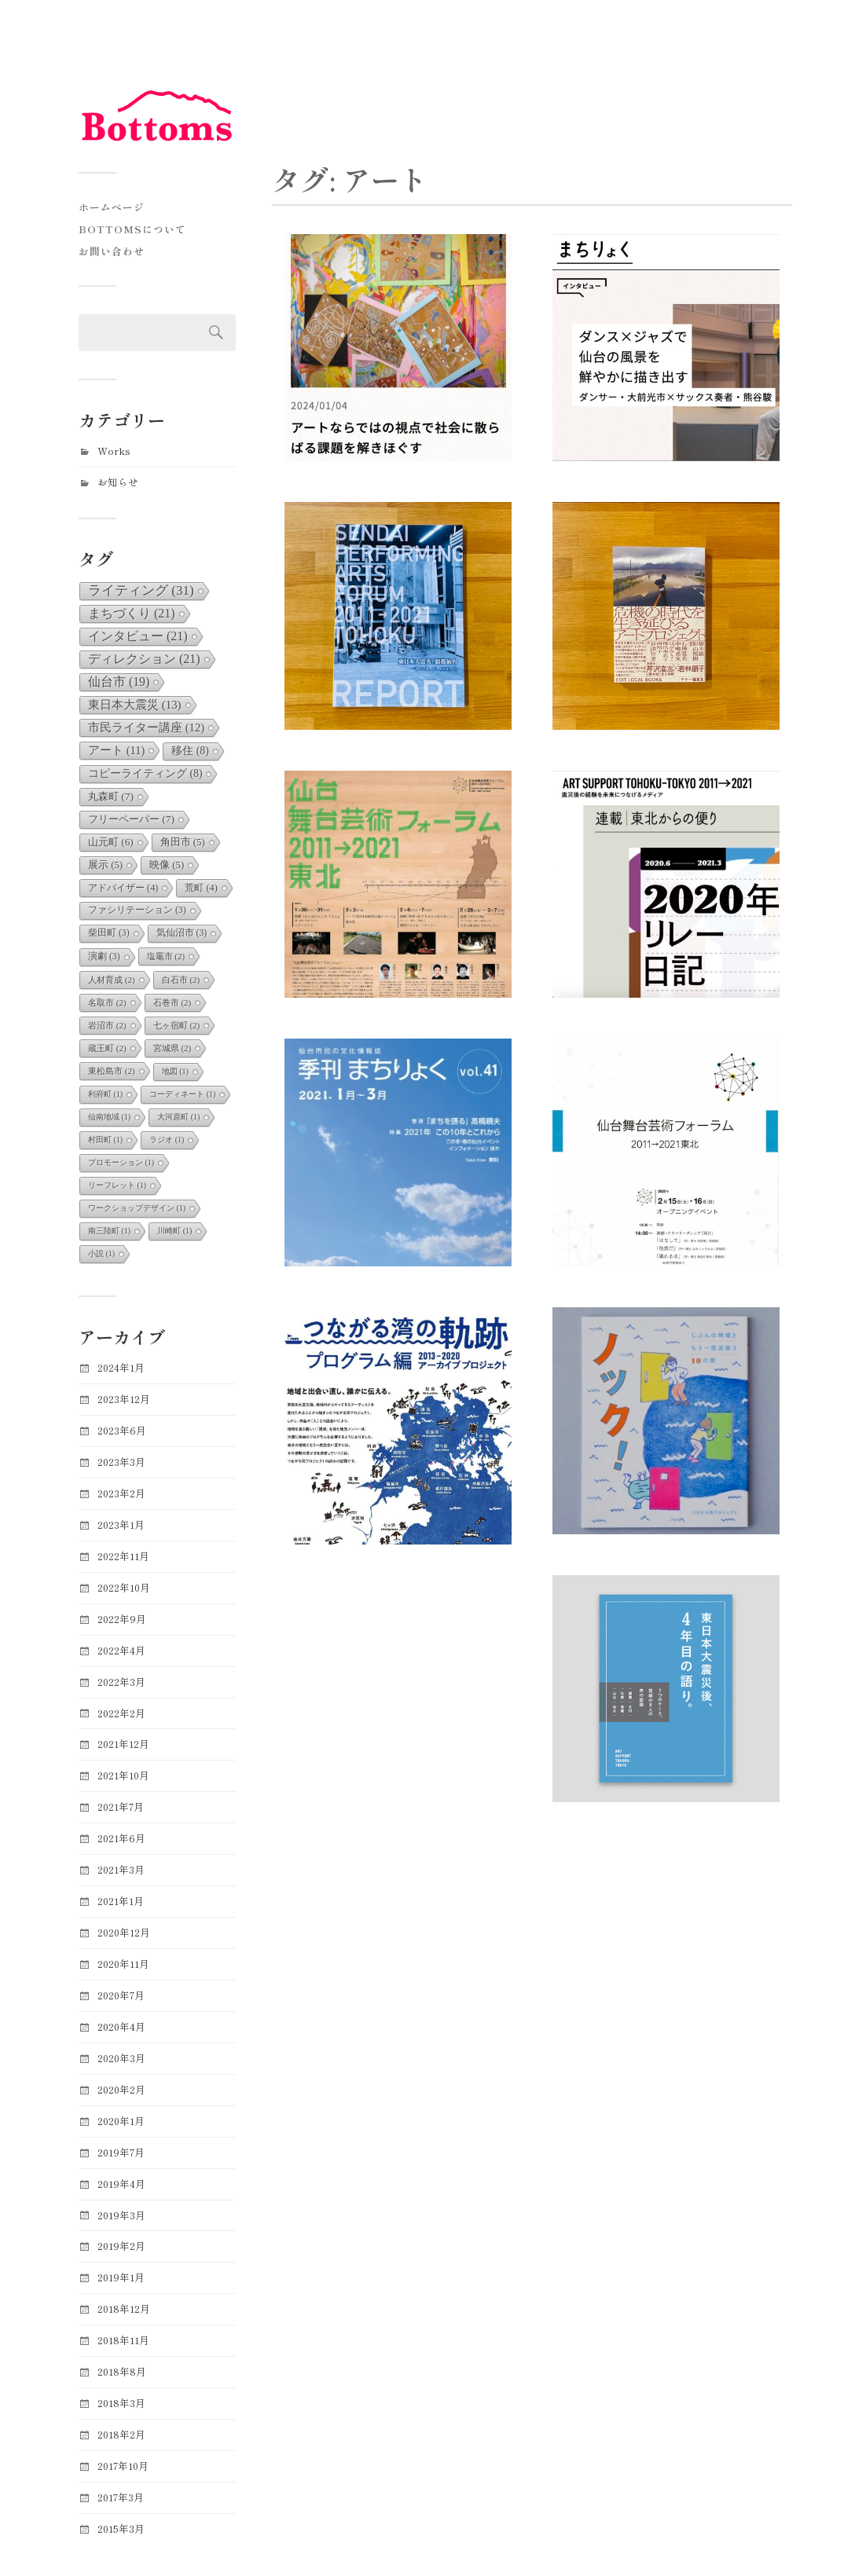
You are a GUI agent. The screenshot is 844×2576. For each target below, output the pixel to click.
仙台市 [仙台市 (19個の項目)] (118, 681)
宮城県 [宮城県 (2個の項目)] (172, 1048)
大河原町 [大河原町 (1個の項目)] (178, 1116)
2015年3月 (121, 2528)
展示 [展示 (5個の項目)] (105, 864)
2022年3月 (121, 1681)
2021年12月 (123, 1743)
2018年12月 (123, 2308)
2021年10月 (123, 1775)
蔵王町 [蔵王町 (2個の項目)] (107, 1048)
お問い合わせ (112, 251)
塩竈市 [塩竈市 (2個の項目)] (166, 956)
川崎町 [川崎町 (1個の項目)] (174, 1230)
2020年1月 (121, 2120)
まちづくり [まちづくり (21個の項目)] (131, 613)
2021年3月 (121, 1869)
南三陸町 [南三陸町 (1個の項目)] (109, 1230)
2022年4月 (121, 1650)
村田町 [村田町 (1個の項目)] (105, 1139)
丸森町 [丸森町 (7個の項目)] (111, 796)
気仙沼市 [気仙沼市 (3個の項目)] (181, 933)
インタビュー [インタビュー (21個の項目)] (138, 636)
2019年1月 (121, 2277)
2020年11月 (123, 1963)
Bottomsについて (132, 229)
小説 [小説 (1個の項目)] (101, 1253)
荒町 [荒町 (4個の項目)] (201, 887)
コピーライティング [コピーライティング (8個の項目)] (145, 773)
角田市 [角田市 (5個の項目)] (182, 842)
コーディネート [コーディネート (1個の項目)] (182, 1094)
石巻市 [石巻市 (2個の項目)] (172, 1002)
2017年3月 (120, 2497)
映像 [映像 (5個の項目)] (166, 864)
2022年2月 (121, 1713)
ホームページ (112, 207)
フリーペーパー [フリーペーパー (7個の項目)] (131, 819)
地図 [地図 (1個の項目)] (175, 1071)
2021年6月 (121, 1837)
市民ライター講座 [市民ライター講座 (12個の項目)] (146, 727)
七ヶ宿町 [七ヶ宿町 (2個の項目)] (176, 1025)
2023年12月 (123, 1398)
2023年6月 (121, 1430)
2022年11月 (123, 1555)
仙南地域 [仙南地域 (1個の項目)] (109, 1116)
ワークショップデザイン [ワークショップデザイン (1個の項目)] (136, 1208)
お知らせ (117, 482)
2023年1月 (121, 1524)
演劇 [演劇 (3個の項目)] (104, 956)
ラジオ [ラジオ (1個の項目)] (166, 1139)
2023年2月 (121, 1493)
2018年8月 (121, 2371)
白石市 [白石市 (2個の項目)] (181, 979)
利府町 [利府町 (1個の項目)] (105, 1094)
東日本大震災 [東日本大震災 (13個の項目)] (135, 704)
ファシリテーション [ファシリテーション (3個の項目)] (137, 910)
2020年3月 (121, 2057)
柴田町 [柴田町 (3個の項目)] (109, 933)
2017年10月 (123, 2465)
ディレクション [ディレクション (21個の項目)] (144, 658)
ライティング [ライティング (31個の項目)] (141, 590)
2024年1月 (121, 1367)
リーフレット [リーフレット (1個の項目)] (117, 1185)
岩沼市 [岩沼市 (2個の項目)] (107, 1025)
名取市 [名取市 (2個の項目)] (107, 1002)
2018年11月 (123, 2339)
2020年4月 (121, 2026)
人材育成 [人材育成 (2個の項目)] (111, 979)
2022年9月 (121, 1618)
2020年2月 (121, 2089)
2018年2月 (121, 2434)
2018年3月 (121, 2402)
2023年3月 (121, 1461)
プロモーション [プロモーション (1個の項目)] (121, 1162)
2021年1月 (120, 1900)
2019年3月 (121, 2215)
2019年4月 (121, 2183)
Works (113, 450)
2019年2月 (121, 2245)
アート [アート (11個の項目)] (116, 750)
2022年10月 (123, 1587)
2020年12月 (123, 1932)
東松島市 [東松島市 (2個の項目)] (111, 1070)
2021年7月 (120, 1806)
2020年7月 (121, 1995)
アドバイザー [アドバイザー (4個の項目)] (123, 887)
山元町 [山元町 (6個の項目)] (111, 842)
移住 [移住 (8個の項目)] (189, 751)
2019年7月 (121, 2152)
